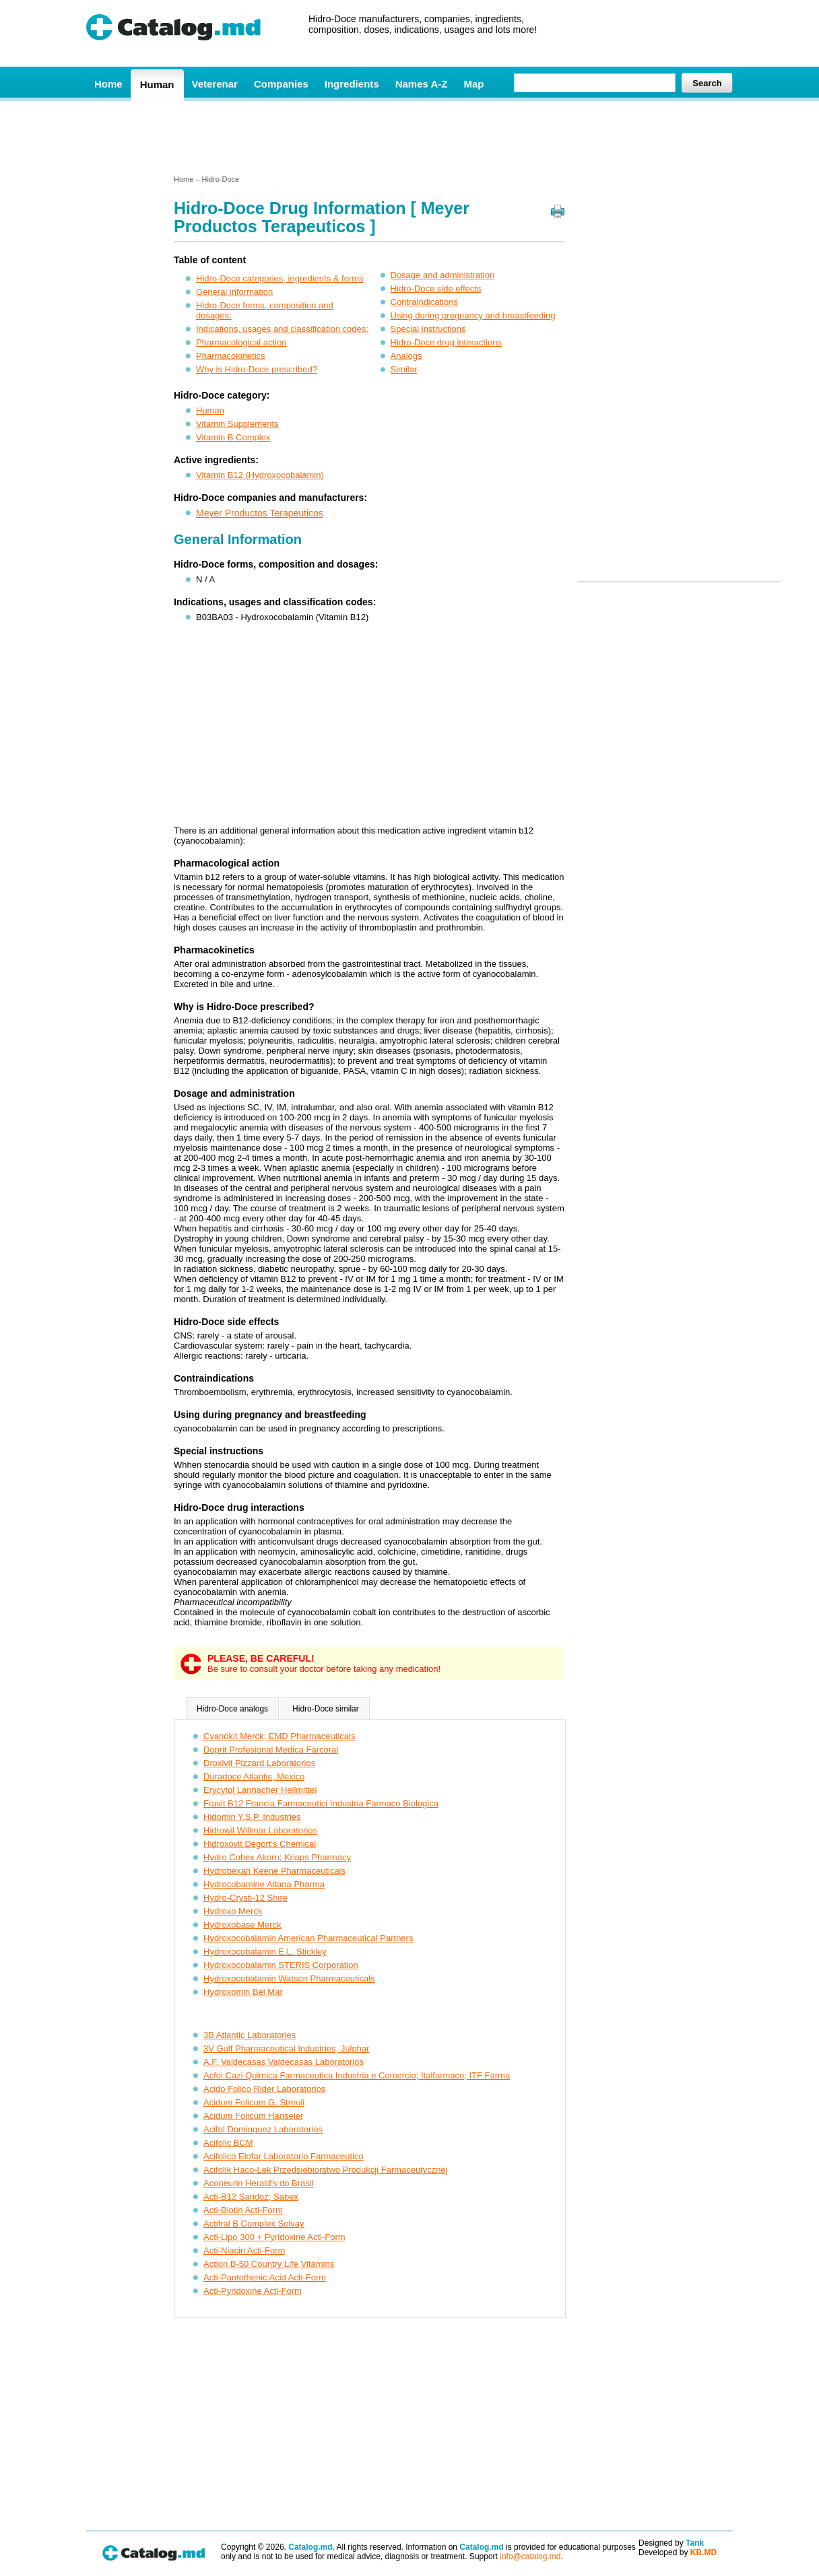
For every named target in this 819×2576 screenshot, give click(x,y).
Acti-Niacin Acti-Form (244, 2250)
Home (108, 84)
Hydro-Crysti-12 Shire (245, 1898)
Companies (281, 84)
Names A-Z (421, 84)
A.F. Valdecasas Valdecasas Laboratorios (283, 2062)
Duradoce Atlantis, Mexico (253, 1776)
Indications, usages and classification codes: (282, 329)
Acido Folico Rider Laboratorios (264, 2089)
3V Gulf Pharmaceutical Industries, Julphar (286, 2048)
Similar (404, 369)
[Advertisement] (409, 136)
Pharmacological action (241, 342)
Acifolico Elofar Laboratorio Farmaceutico (283, 2156)
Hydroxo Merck (232, 1911)
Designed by (671, 2543)
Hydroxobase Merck (242, 1925)
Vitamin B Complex (233, 437)
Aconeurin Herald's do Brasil (258, 2183)
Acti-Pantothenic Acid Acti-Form (264, 2277)
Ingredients (352, 84)
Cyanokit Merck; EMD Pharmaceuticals (279, 1736)
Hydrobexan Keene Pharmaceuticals (274, 1871)
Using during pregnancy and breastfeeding (473, 315)
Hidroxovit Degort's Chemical (259, 1844)
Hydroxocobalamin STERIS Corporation (280, 1965)
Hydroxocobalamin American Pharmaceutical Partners (308, 1938)
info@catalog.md (530, 2556)
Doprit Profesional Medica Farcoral (270, 1749)
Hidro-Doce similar (325, 1709)
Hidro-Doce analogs (232, 1709)
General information (234, 292)
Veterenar (215, 84)
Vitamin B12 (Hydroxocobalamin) (260, 475)
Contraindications (424, 302)
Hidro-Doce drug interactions (446, 342)
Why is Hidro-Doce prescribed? (256, 369)
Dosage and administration (443, 275)
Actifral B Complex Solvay (253, 2223)
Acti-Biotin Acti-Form (243, 2210)
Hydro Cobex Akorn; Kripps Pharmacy (277, 1857)
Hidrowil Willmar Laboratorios (260, 1830)
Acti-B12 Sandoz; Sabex (250, 2197)
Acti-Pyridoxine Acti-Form (252, 2291)
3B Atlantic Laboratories (249, 2035)
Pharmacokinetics (230, 356)
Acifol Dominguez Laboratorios (263, 2129)
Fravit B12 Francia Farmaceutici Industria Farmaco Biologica (320, 1803)
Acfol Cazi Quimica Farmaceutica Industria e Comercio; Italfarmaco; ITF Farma (356, 2075)
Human (157, 84)
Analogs (406, 356)
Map (473, 84)
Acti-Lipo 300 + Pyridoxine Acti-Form (274, 2237)
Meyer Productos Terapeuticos (259, 513)
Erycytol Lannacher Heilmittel (260, 1790)
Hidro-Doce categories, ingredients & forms (280, 278)
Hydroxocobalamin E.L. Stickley (265, 1951)
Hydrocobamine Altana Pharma (264, 1884)
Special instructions (428, 329)
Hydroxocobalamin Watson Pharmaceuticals (289, 1978)
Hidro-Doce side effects (436, 288)
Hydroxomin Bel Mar (243, 1992)
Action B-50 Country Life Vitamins (268, 2264)
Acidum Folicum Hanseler (253, 2116)
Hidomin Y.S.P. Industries (252, 1817)
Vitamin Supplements (237, 424)
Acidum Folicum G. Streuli (253, 2102)
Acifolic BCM (228, 2143)
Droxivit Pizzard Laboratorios (259, 1763)
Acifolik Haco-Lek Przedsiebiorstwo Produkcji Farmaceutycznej (325, 2170)
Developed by (677, 2552)
